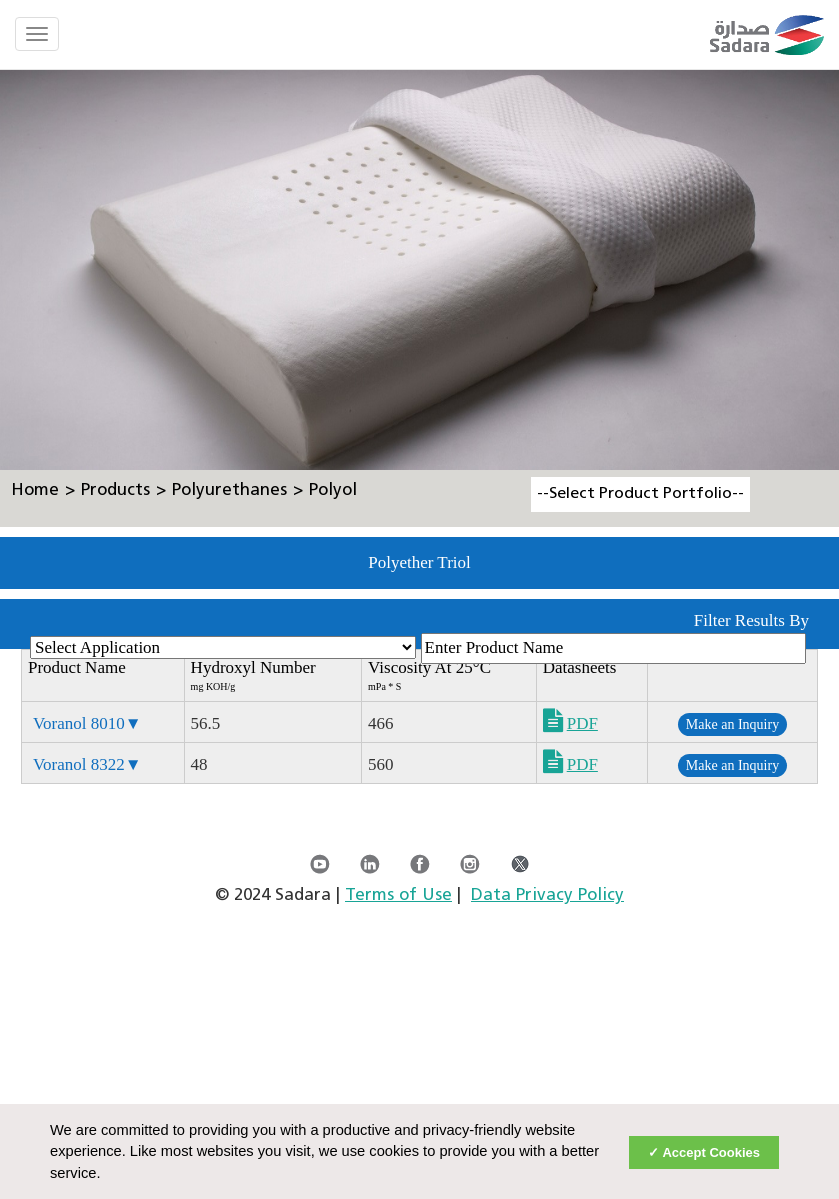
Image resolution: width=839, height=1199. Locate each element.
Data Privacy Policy (547, 895)
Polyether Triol (419, 562)
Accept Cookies (711, 1152)
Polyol (333, 490)
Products (115, 490)
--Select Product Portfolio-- (640, 494)
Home (35, 490)
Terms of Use (398, 895)
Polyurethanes (229, 490)
